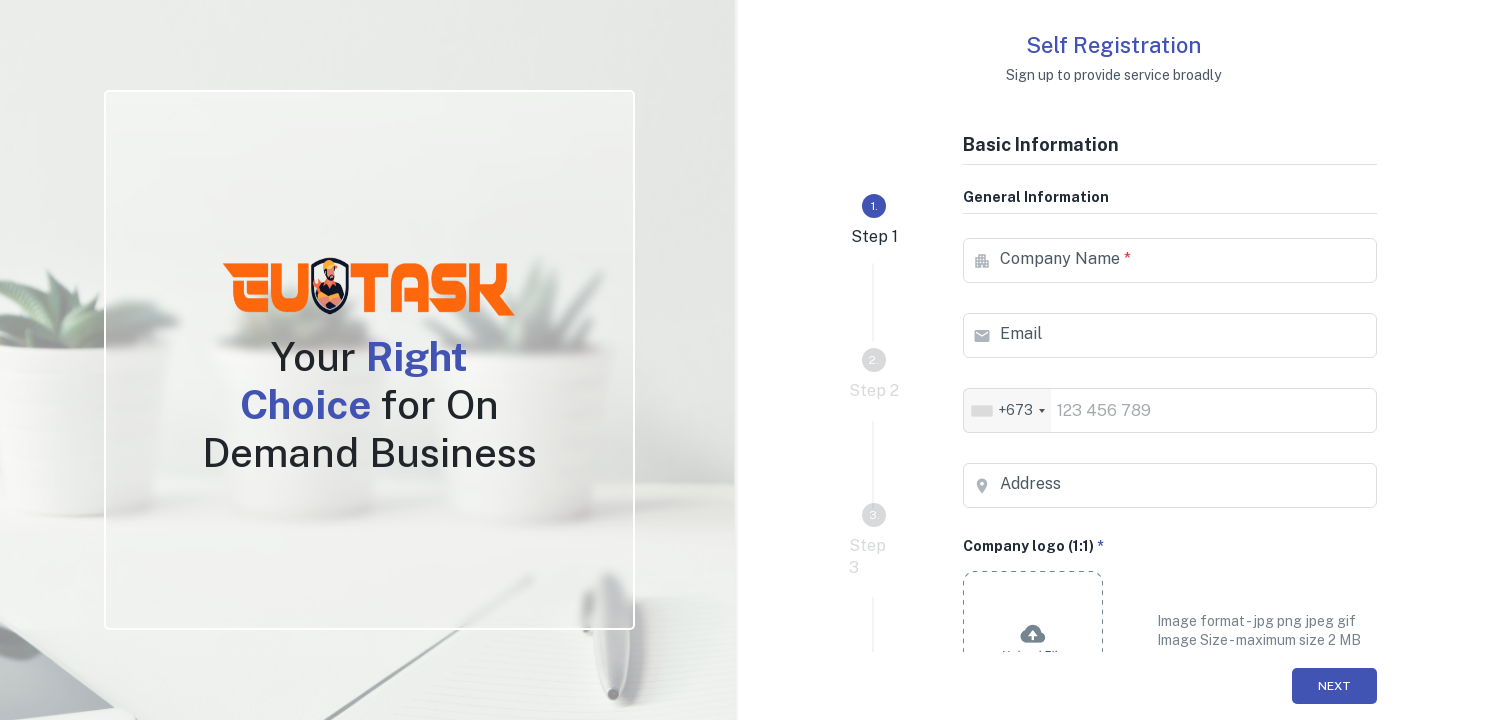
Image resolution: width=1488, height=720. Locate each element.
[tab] (874, 221)
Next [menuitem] (1334, 686)
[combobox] (1007, 410)
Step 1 (874, 220)
